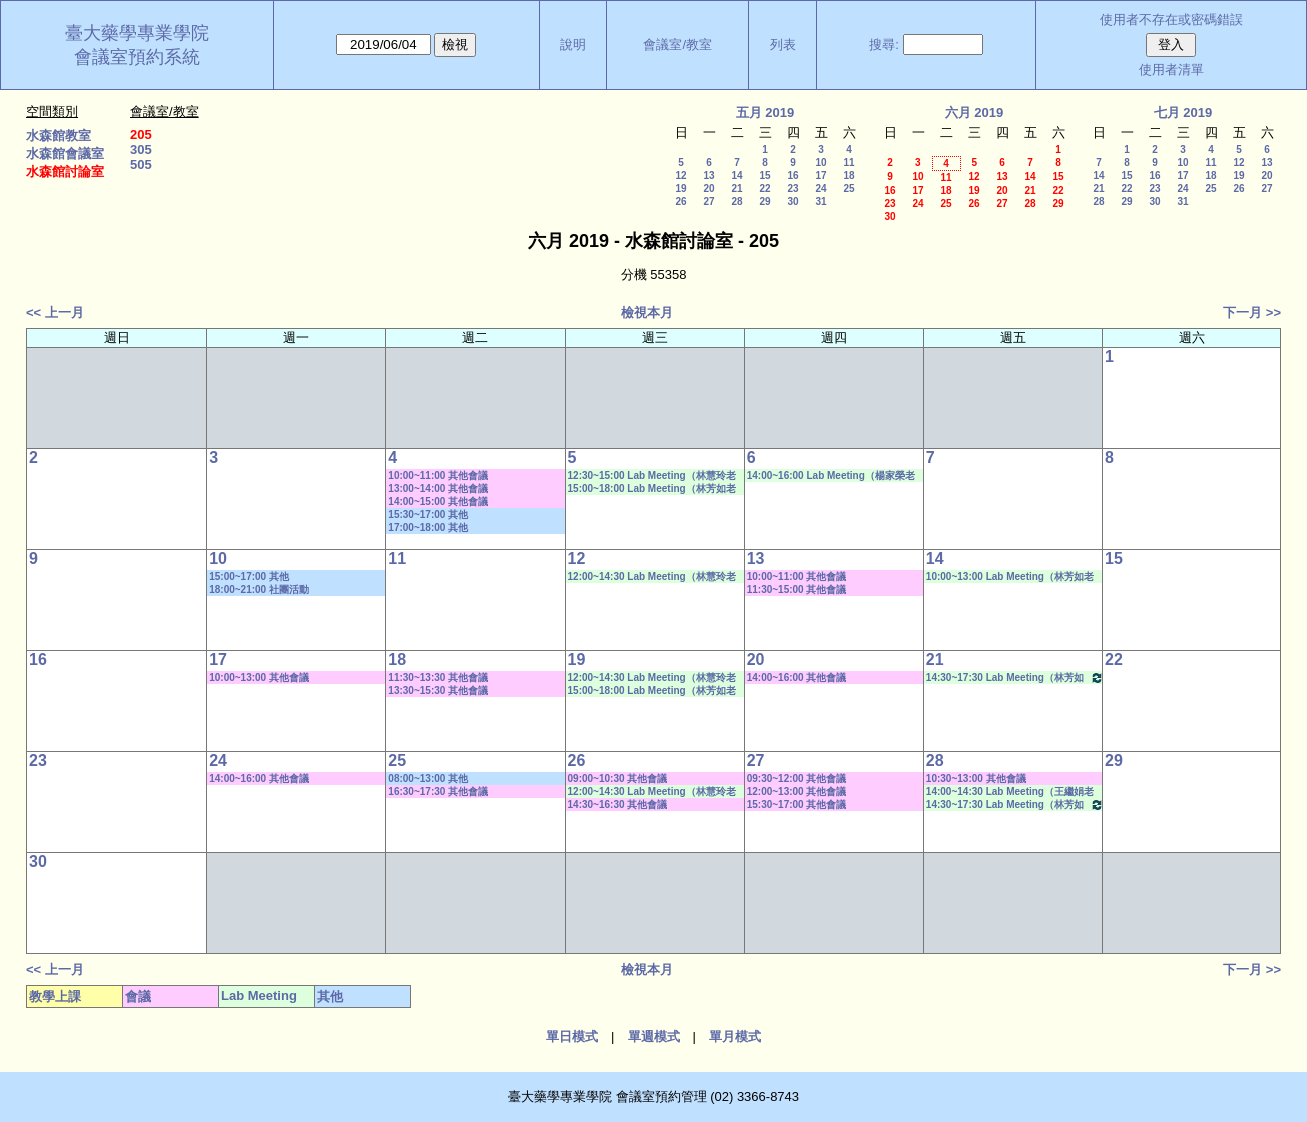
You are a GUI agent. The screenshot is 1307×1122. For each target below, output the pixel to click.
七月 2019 (1183, 112)
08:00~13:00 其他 (428, 778)
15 (764, 175)
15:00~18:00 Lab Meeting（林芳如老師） (652, 489)
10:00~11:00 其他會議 (438, 475)
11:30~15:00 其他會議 (797, 589)
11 (848, 162)
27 (708, 201)
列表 (783, 44)
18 (848, 175)
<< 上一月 (55, 312)
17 (820, 175)
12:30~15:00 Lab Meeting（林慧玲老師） (652, 476)
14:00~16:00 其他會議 (797, 677)
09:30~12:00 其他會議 (797, 778)
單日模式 (572, 1036)
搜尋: (884, 44)
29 (764, 201)
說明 (573, 44)
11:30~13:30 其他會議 (438, 677)
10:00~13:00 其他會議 (259, 677)
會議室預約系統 (137, 57)
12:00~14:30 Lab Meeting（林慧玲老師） (652, 577)
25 (848, 188)
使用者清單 (1171, 69)
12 (680, 175)
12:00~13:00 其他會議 (797, 791)
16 (792, 175)
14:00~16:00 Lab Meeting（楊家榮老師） (831, 476)
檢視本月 (647, 312)
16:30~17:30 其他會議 (438, 791)
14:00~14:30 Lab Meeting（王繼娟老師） (1010, 792)
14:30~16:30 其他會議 (618, 804)
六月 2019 (974, 112)
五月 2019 (765, 112)
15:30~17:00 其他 (428, 514)
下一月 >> (1252, 312)
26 (680, 201)
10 (820, 162)
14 (736, 175)
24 (820, 188)
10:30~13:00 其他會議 (976, 778)
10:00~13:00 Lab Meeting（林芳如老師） (1010, 577)
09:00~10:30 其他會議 (618, 778)
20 (708, 188)
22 (764, 188)
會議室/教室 (677, 44)
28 (736, 201)
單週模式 (654, 1036)
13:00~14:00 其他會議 (438, 488)
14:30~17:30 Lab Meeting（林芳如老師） (1015, 677)
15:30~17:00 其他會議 (797, 804)
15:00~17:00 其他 (249, 576)
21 (736, 188)
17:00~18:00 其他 (428, 527)
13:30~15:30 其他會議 (438, 690)
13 (708, 175)
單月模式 (735, 1036)
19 (680, 188)
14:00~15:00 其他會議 (438, 501)
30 (792, 201)
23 (792, 188)
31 (820, 201)
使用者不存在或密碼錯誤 (1171, 19)
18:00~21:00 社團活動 (259, 589)
